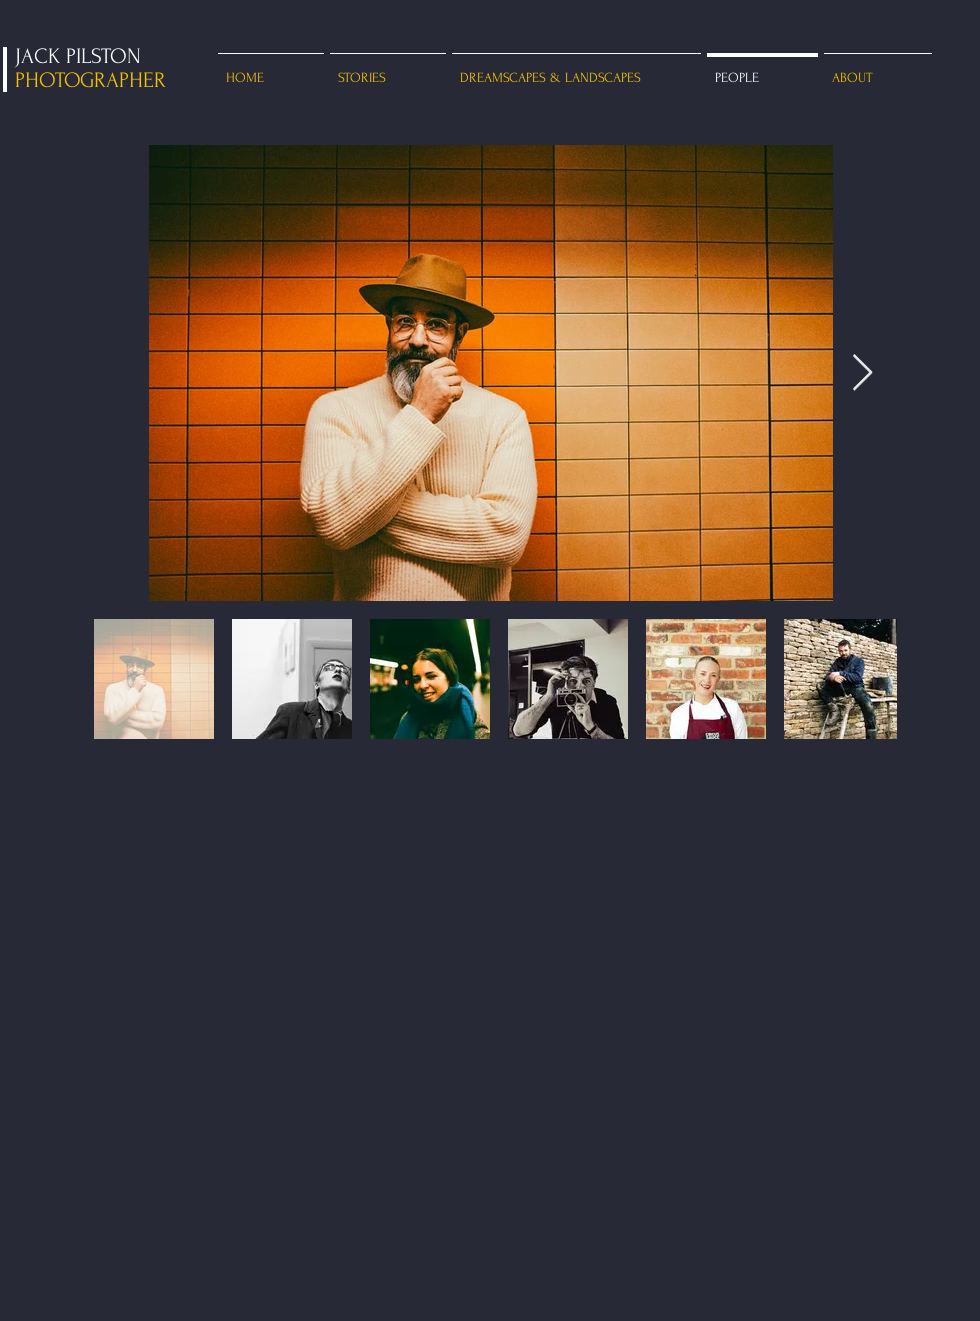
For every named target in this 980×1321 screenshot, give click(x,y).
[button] (388, 68)
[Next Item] (862, 373)
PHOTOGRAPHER (90, 80)
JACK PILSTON (78, 56)
